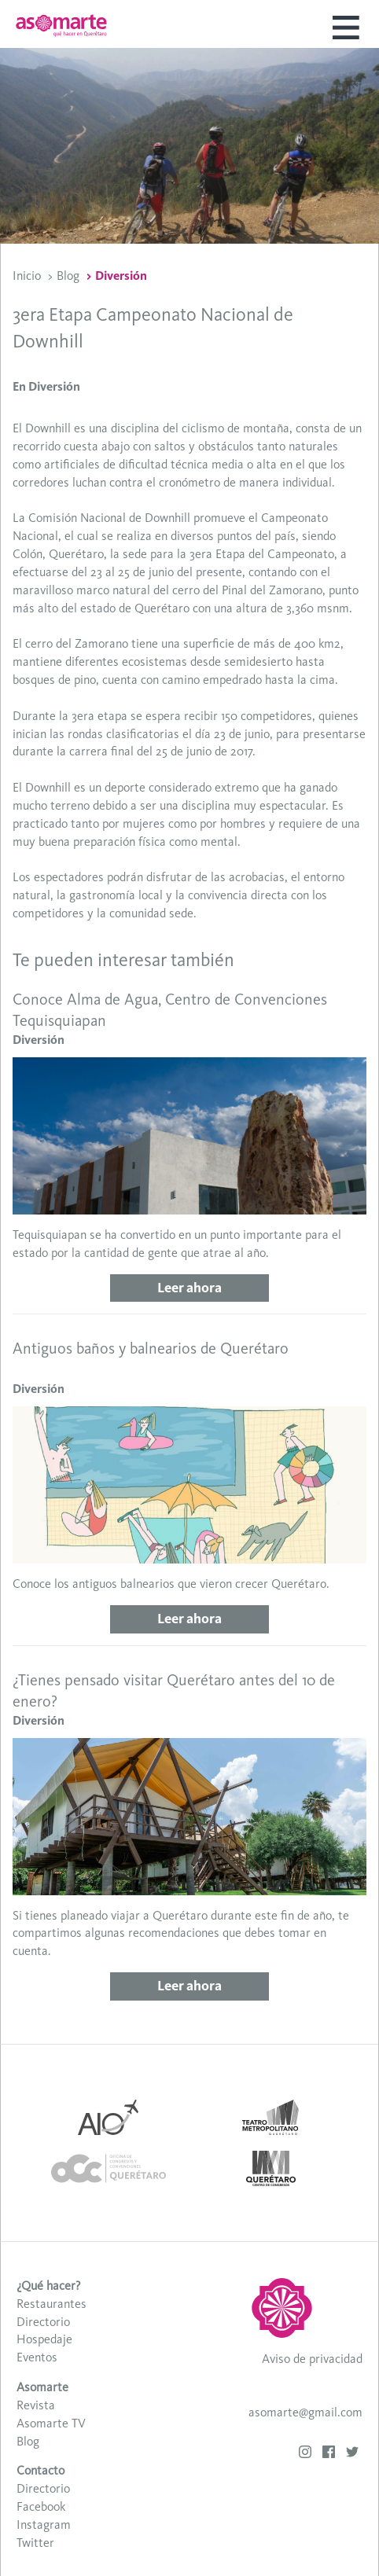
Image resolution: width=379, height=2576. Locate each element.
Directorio (43, 2321)
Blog (68, 275)
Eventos (37, 2357)
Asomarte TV (51, 2423)
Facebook (41, 2506)
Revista (36, 2405)
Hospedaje (44, 2339)
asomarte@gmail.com (305, 2412)
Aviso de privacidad (312, 2358)
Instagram (44, 2524)
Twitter (35, 2542)
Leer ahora (189, 1287)
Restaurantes (51, 2303)
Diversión (121, 275)
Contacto (40, 2470)
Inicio (27, 275)
